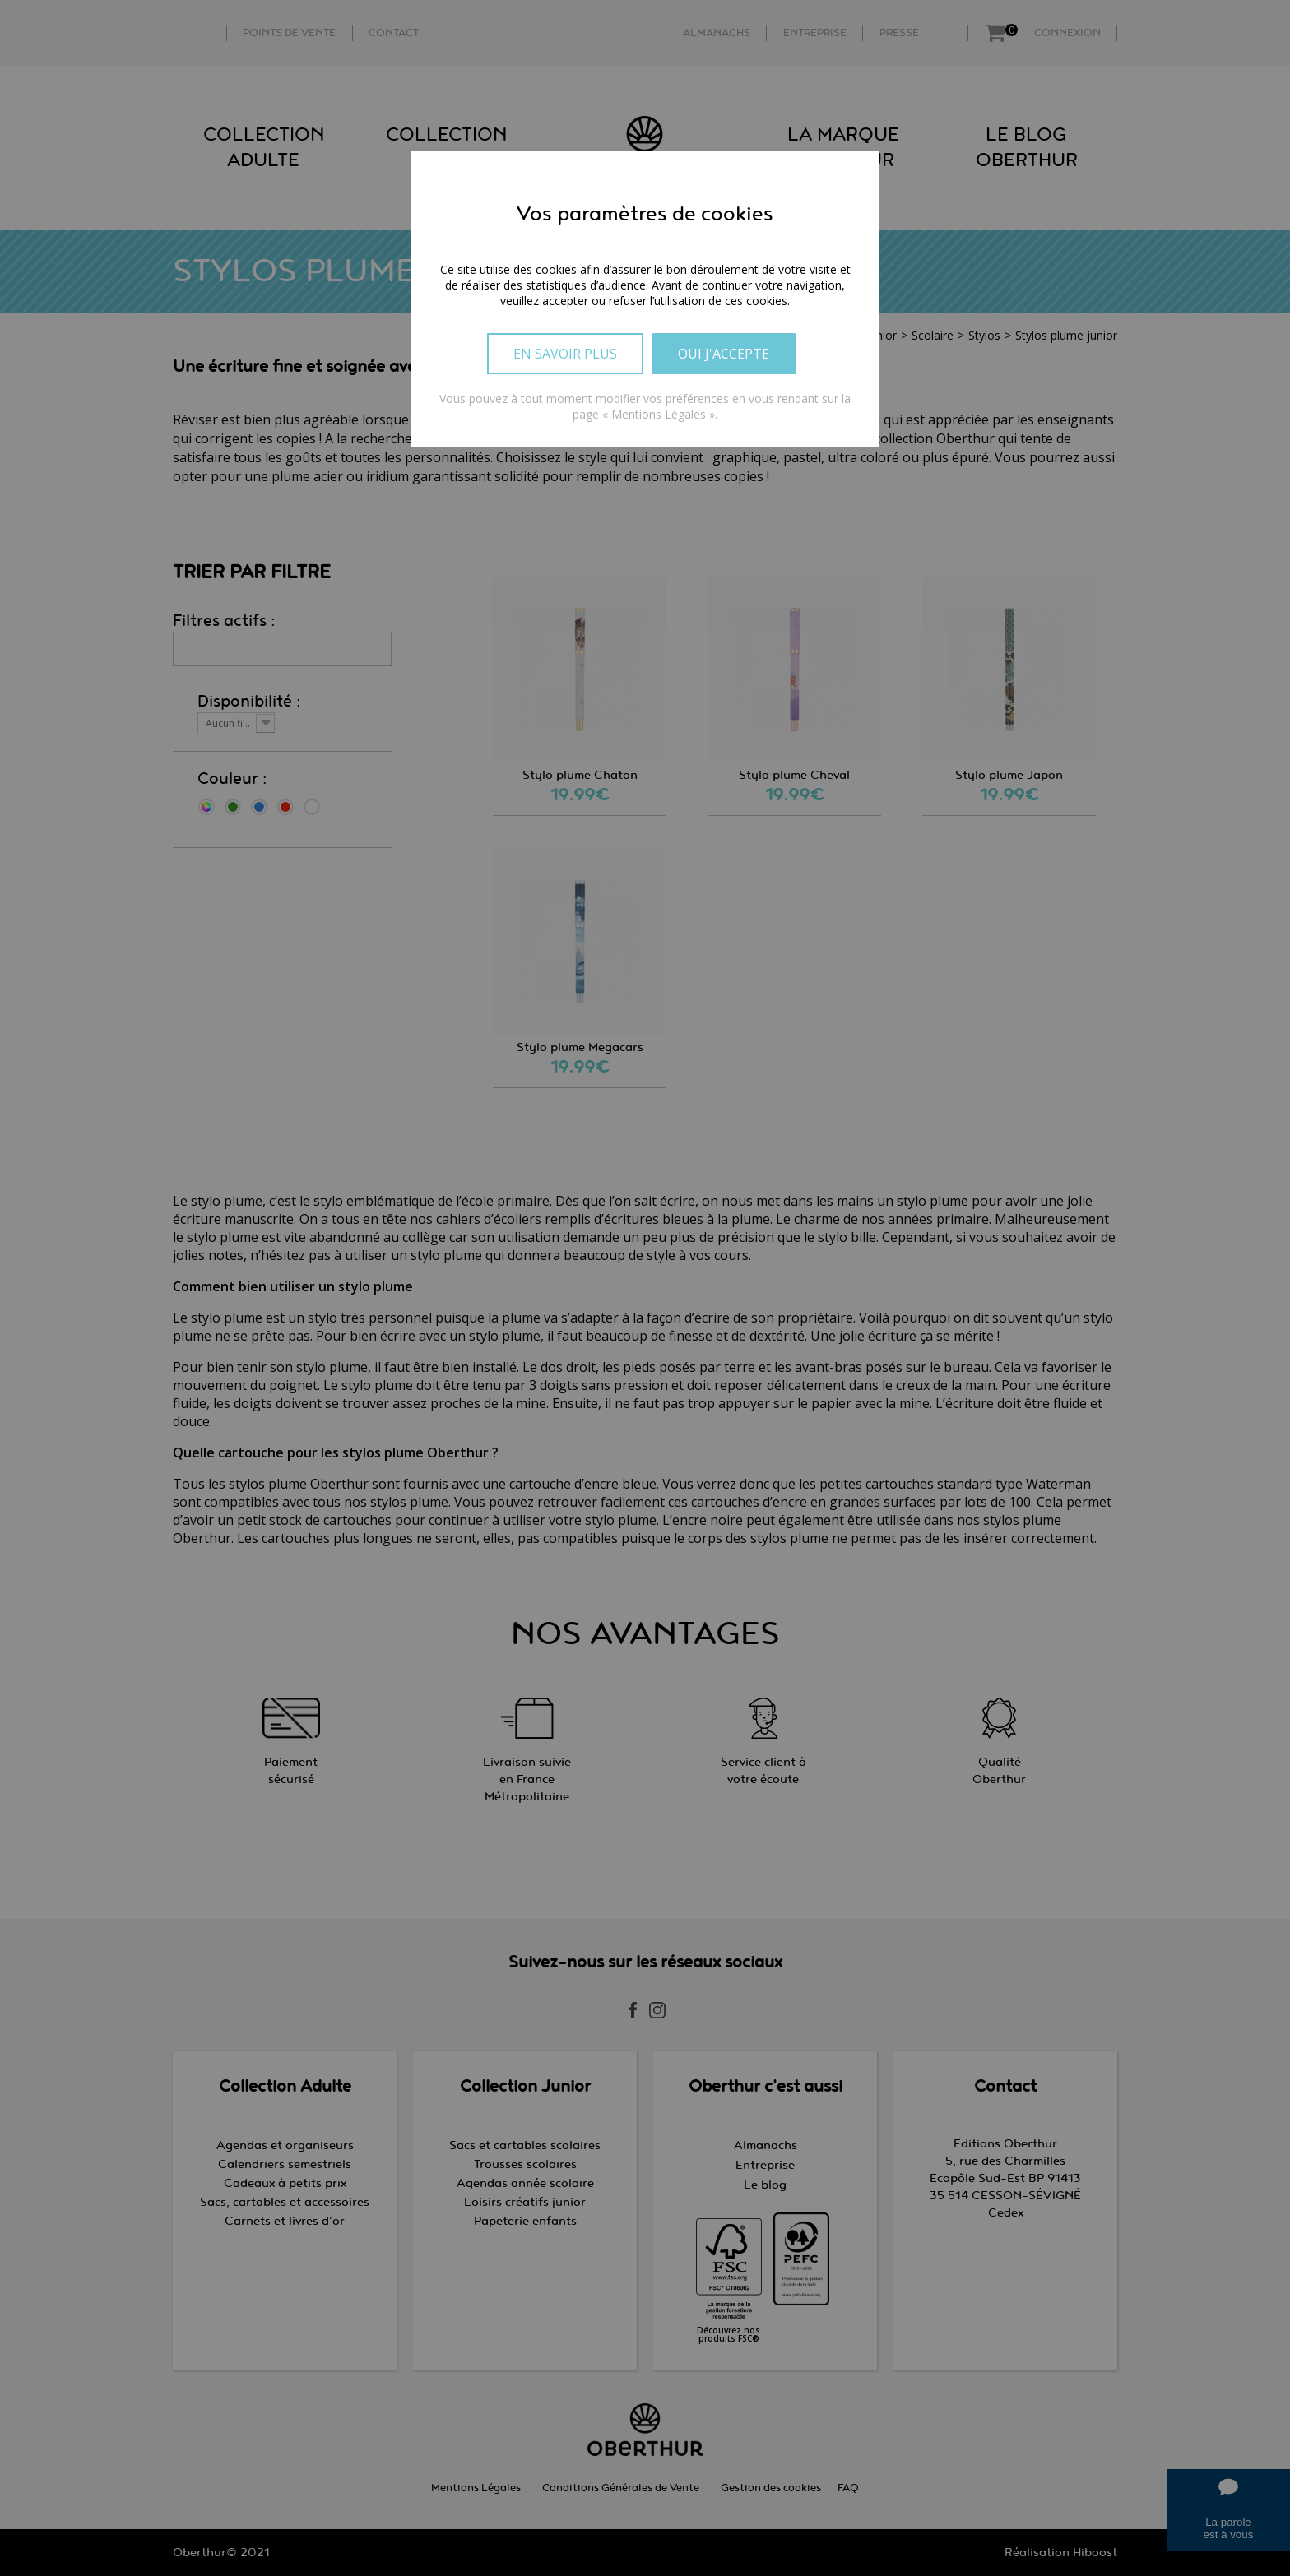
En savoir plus (565, 354)
